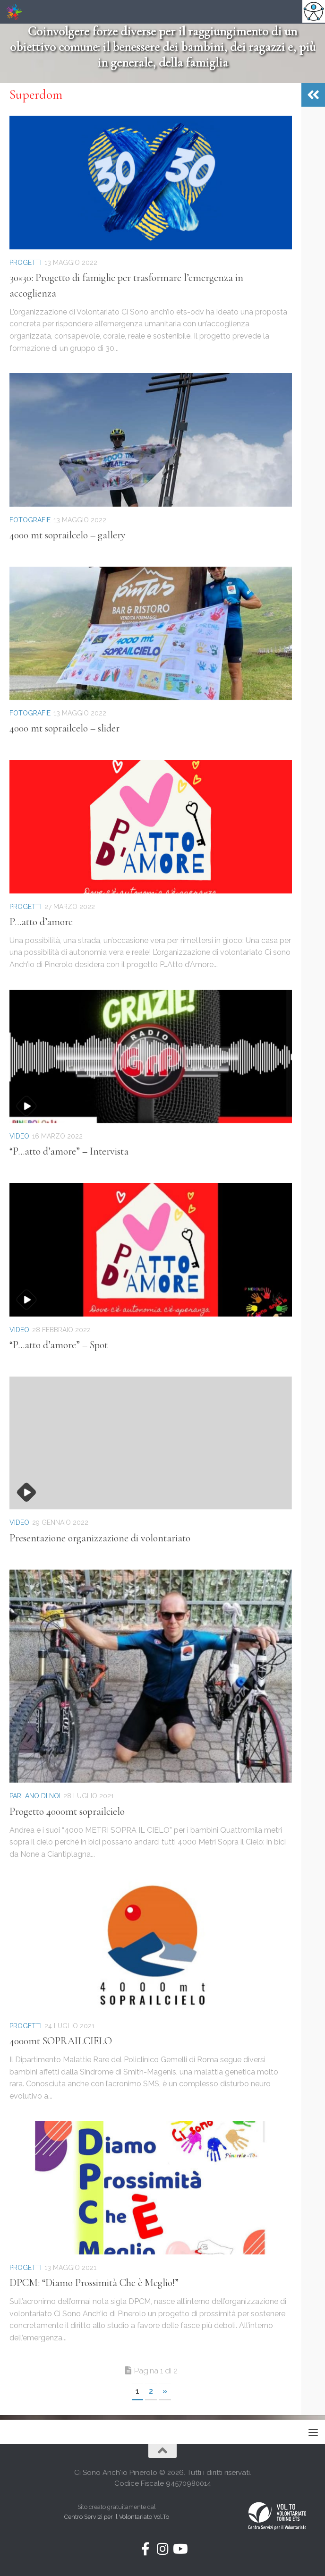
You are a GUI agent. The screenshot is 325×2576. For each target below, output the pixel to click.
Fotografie (30, 520)
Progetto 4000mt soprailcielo (67, 1811)
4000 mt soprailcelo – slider (64, 728)
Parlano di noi (34, 1796)
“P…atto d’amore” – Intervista (68, 1151)
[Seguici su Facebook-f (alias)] (145, 2549)
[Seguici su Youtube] (179, 2549)
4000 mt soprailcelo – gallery (67, 535)
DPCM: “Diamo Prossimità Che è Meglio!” (94, 2283)
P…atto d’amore (41, 922)
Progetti (25, 262)
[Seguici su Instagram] (162, 2549)
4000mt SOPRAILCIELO (60, 2041)
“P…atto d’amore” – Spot (58, 1345)
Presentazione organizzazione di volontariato (99, 1538)
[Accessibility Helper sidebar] (313, 11)
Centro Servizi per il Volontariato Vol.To (116, 2516)
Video (19, 1136)
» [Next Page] (164, 2391)
